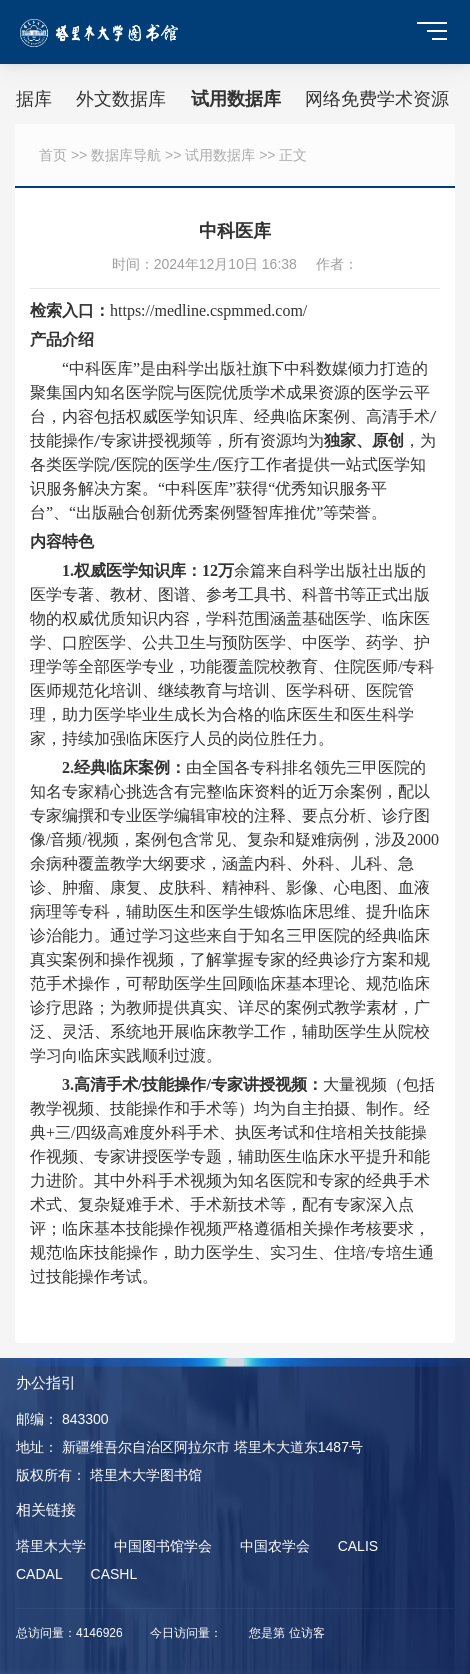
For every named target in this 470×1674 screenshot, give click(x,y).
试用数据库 (236, 99)
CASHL (114, 1574)
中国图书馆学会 (163, 1546)
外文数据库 (121, 99)
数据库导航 (126, 155)
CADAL (39, 1574)
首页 (53, 155)
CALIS (358, 1546)
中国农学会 (275, 1546)
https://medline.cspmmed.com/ (208, 310)
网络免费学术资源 (377, 99)
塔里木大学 (51, 1546)
